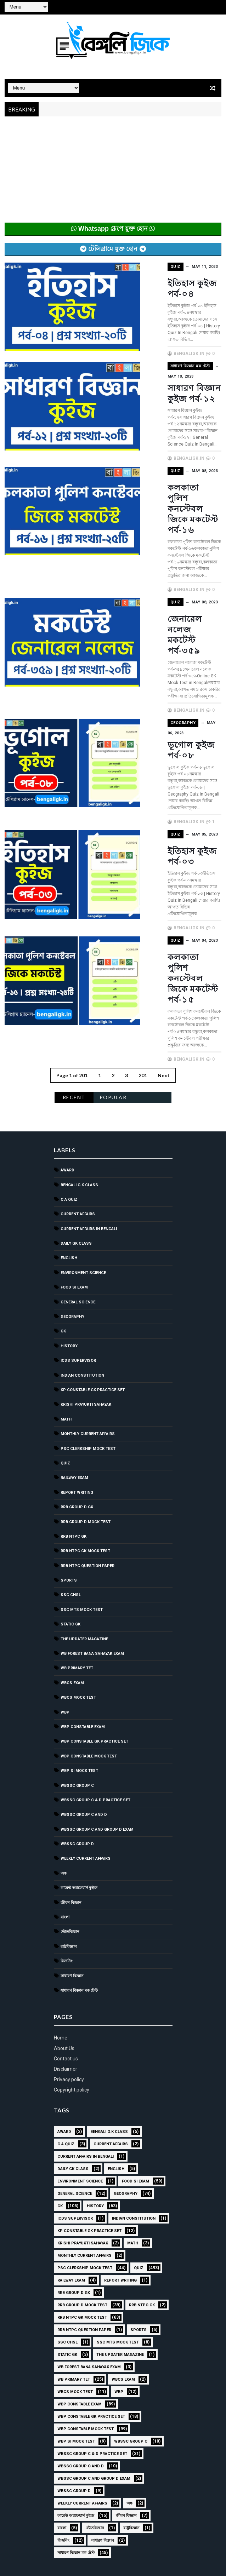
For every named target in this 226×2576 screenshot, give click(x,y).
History (69, 1202)
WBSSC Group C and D (84, 1671)
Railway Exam (74, 1334)
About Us (64, 1905)
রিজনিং (67, 1817)
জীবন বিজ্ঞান (71, 1759)
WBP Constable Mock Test (89, 1613)
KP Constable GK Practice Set (93, 1246)
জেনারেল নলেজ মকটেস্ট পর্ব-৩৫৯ (169, 572)
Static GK (70, 1481)
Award (67, 1027)
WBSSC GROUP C (77, 1642)
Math (66, 1276)
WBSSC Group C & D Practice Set (95, 1656)
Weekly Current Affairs (86, 1715)
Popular (113, 954)
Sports (69, 1437)
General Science (78, 1159)
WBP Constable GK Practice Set (94, 1598)
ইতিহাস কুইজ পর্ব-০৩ (176, 754)
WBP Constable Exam (83, 1583)
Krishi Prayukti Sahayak (86, 1261)
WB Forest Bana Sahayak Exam (92, 1510)
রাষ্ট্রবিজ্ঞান (69, 1803)
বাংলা (65, 1774)
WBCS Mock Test (78, 1554)
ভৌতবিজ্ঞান (70, 1788)
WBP (65, 1569)
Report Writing (77, 1349)
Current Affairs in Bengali (89, 1085)
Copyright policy (71, 1946)
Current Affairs (78, 1070)
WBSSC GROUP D (77, 1700)
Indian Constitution (82, 1232)
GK (63, 1188)
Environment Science (83, 1129)
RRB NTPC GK (73, 1393)
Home (60, 1894)
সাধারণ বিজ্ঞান (72, 1832)
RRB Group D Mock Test (86, 1378)
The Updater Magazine (84, 1495)
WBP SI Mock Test (79, 1627)
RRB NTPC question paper (87, 1422)
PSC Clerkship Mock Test (88, 1305)
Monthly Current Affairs (88, 1290)
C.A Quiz (69, 1056)
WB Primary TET (77, 1524)
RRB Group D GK (77, 1363)
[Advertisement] (113, 172)
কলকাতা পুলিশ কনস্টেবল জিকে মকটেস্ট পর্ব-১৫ (166, 858)
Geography (153, 644)
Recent (74, 954)
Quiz (145, 266)
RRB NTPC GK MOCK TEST (85, 1407)
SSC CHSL (71, 1451)
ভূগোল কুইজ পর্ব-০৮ (175, 660)
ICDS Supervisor (78, 1217)
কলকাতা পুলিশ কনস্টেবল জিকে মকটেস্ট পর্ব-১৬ (166, 481)
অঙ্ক (64, 1730)
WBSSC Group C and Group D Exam (97, 1686)
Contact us (66, 1915)
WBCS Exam (72, 1539)
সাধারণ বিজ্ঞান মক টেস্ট (160, 360)
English (69, 1115)
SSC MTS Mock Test (82, 1466)
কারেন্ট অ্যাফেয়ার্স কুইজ (79, 1744)
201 (143, 932)
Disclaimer (65, 1925)
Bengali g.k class (79, 1041)
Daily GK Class (76, 1100)
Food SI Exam (74, 1144)
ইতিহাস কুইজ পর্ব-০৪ (176, 282)
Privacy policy (69, 1936)
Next (164, 932)
